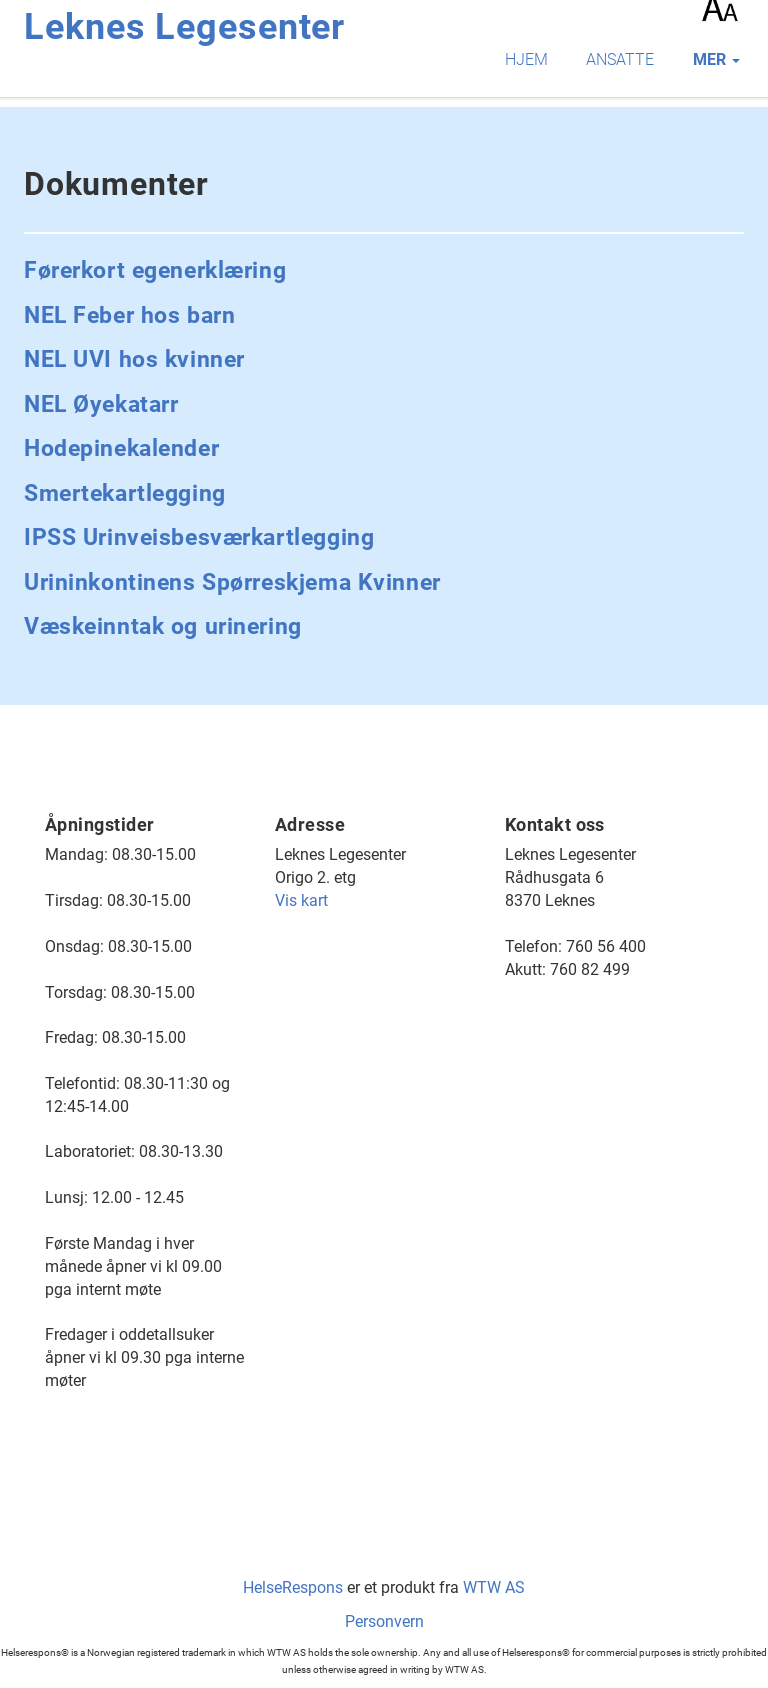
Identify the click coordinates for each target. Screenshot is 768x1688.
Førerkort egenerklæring (155, 270)
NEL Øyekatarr (101, 404)
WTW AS (494, 1587)
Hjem (526, 59)
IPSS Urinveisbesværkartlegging (199, 537)
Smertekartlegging (125, 493)
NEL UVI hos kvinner (134, 359)
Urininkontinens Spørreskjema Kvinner (232, 582)
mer (716, 59)
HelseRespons (293, 1587)
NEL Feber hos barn (129, 315)
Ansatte (620, 59)
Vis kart (301, 900)
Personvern (384, 1621)
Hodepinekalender (121, 448)
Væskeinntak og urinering (163, 626)
